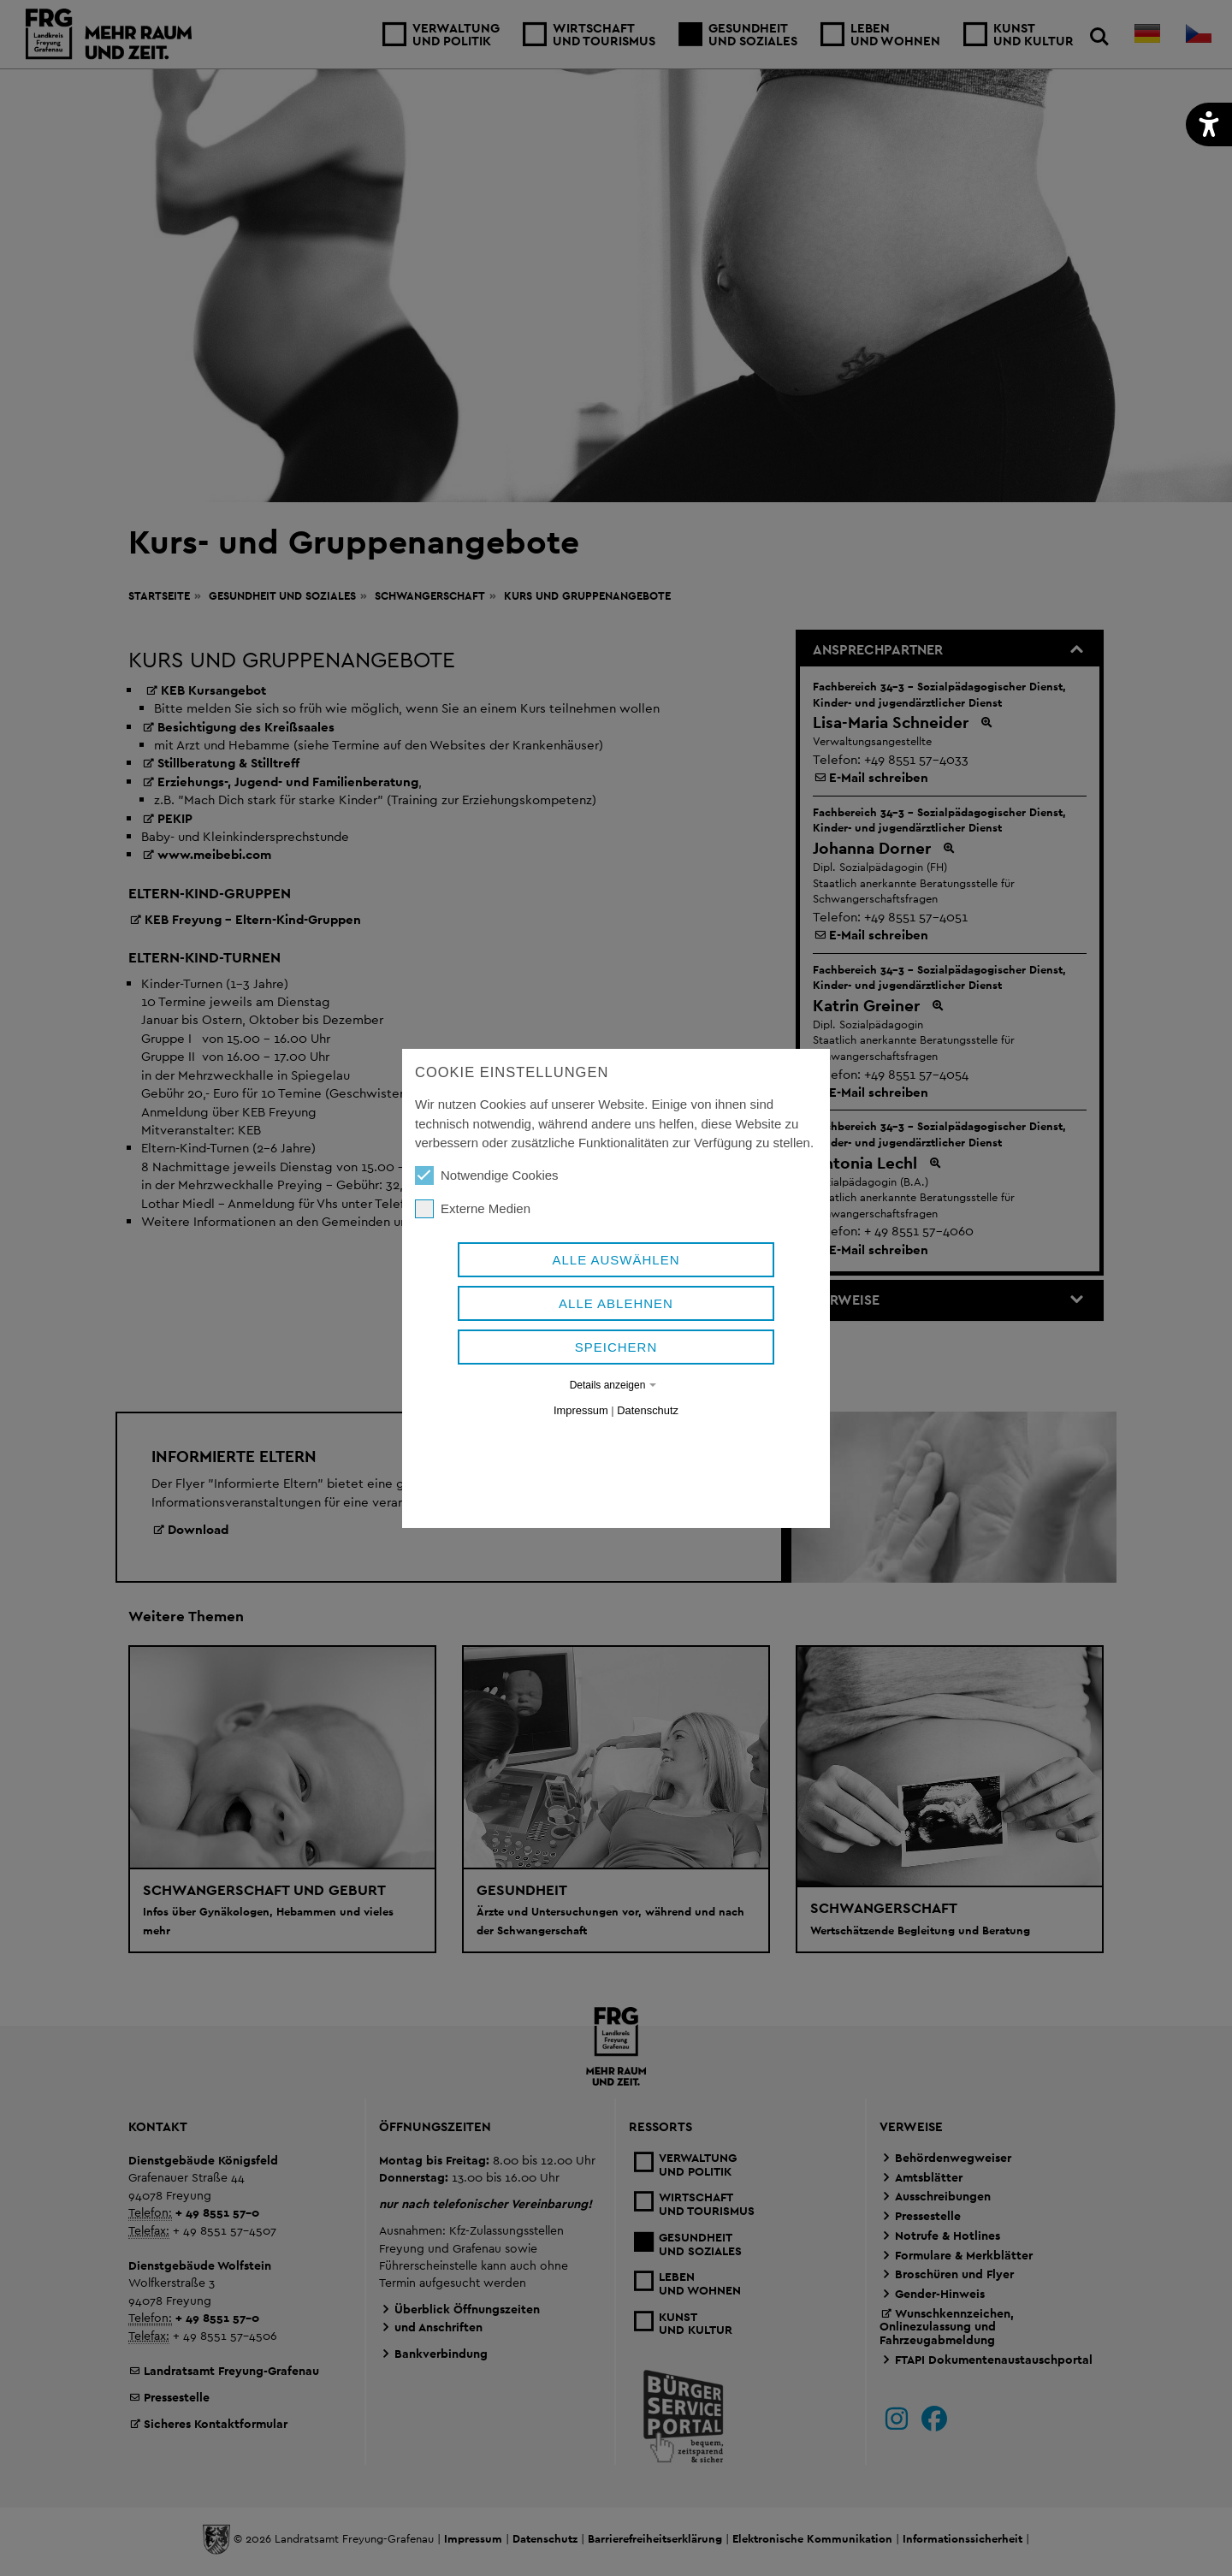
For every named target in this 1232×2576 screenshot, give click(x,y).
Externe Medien (472, 1256)
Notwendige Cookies (487, 1222)
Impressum (581, 1457)
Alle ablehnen (616, 1350)
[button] (1209, 124)
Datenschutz (647, 1457)
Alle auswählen (615, 1307)
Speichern (616, 1394)
